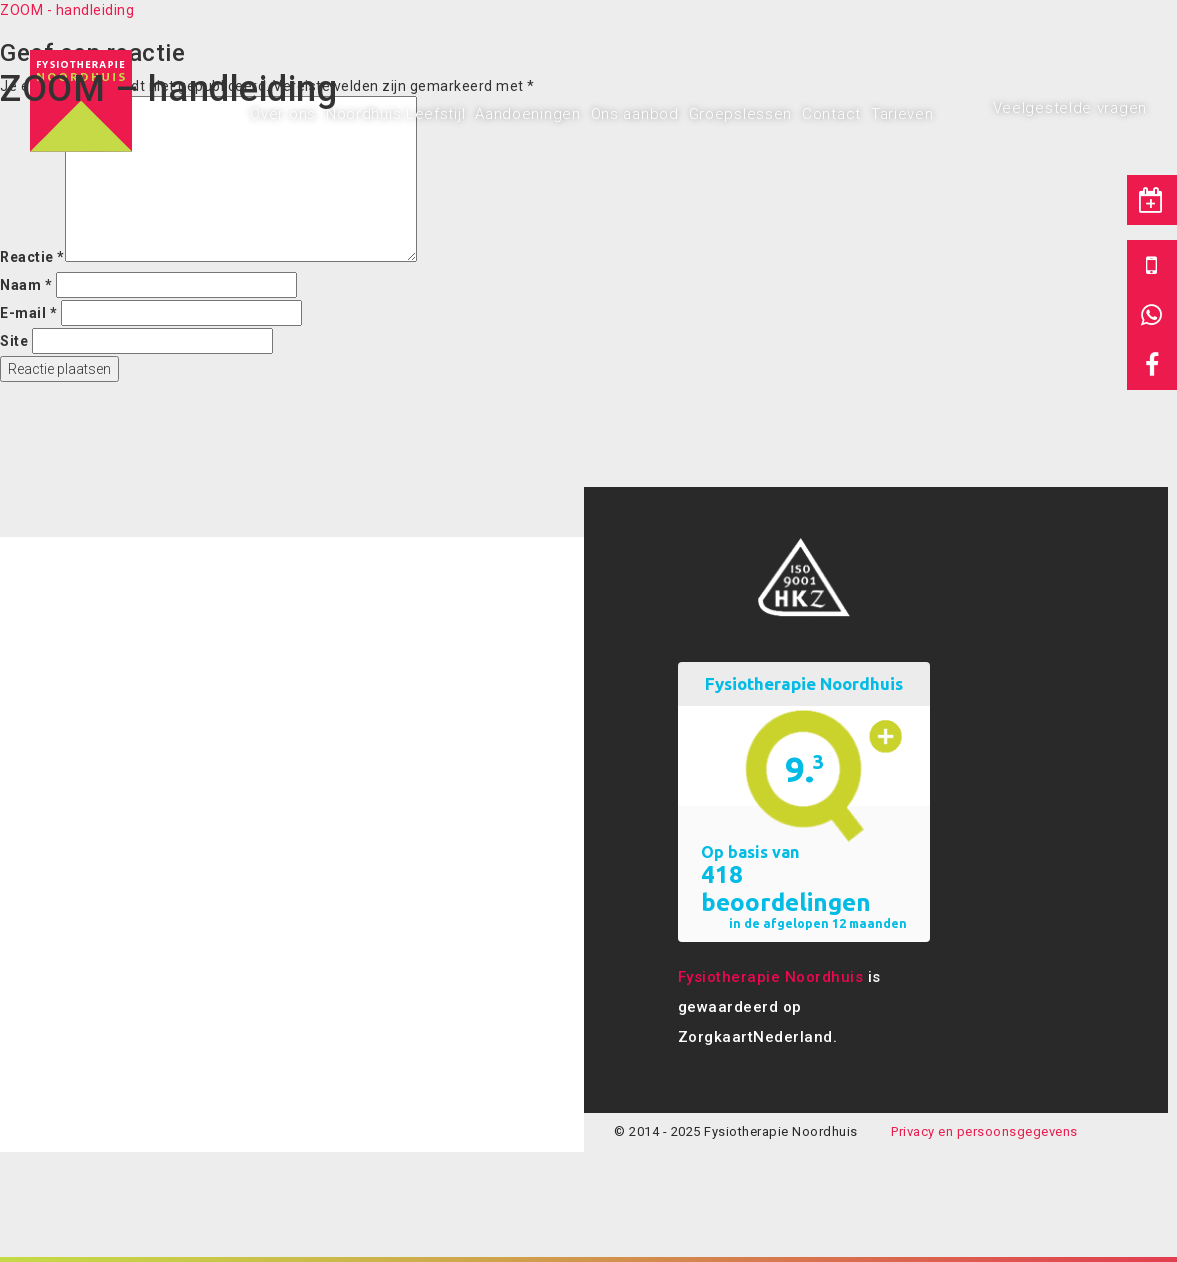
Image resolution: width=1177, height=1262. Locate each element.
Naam (26, 285)
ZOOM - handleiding (67, 10)
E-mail (28, 313)
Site (14, 341)
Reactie (32, 257)
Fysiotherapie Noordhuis (771, 977)
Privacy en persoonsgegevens (984, 1131)
